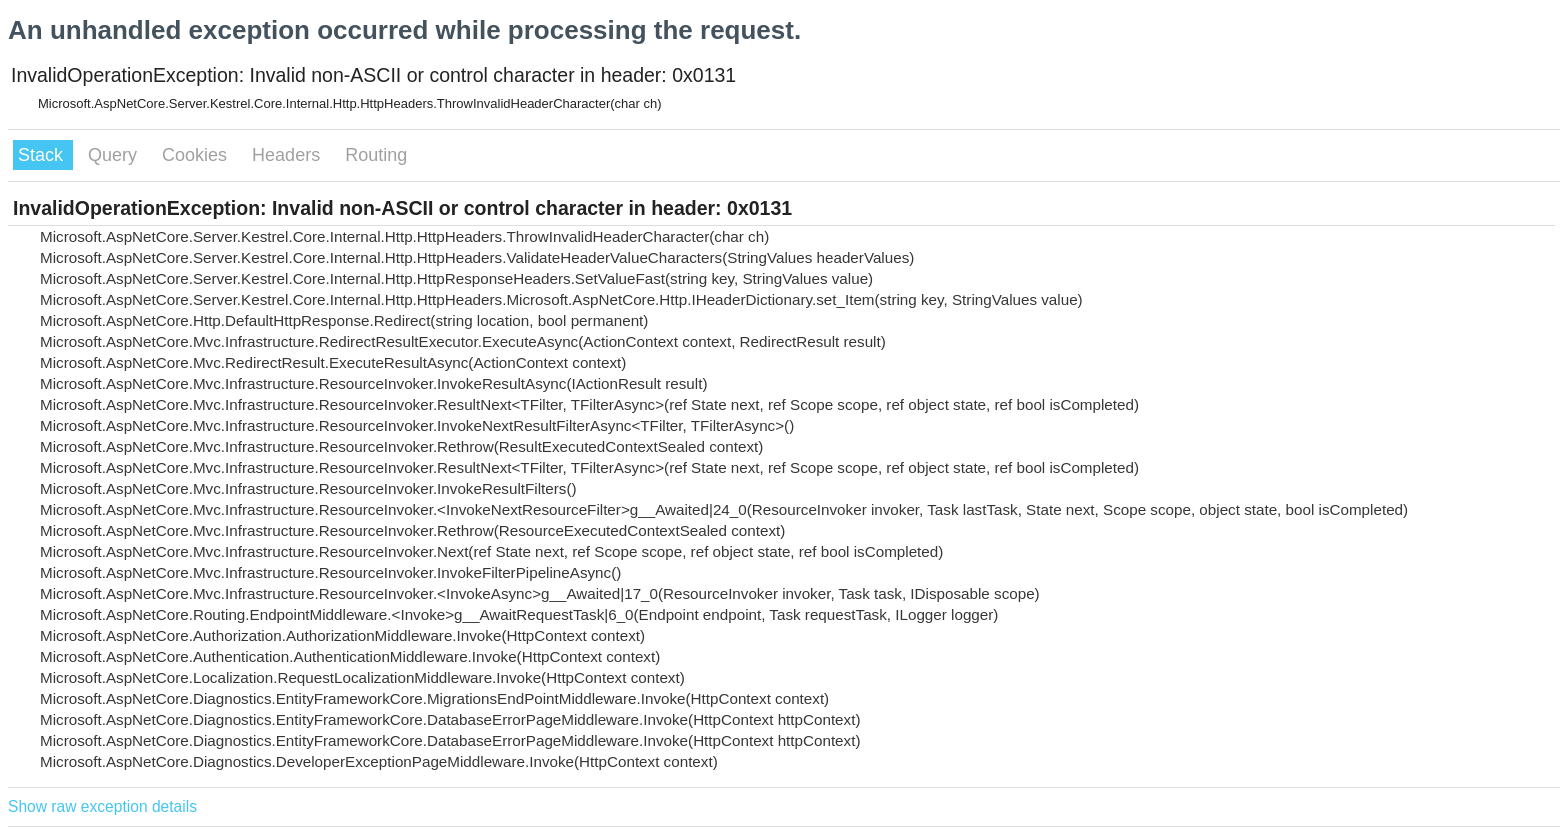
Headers (288, 155)
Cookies (197, 155)
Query (115, 155)
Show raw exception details (102, 806)
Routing (376, 155)
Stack (43, 155)
